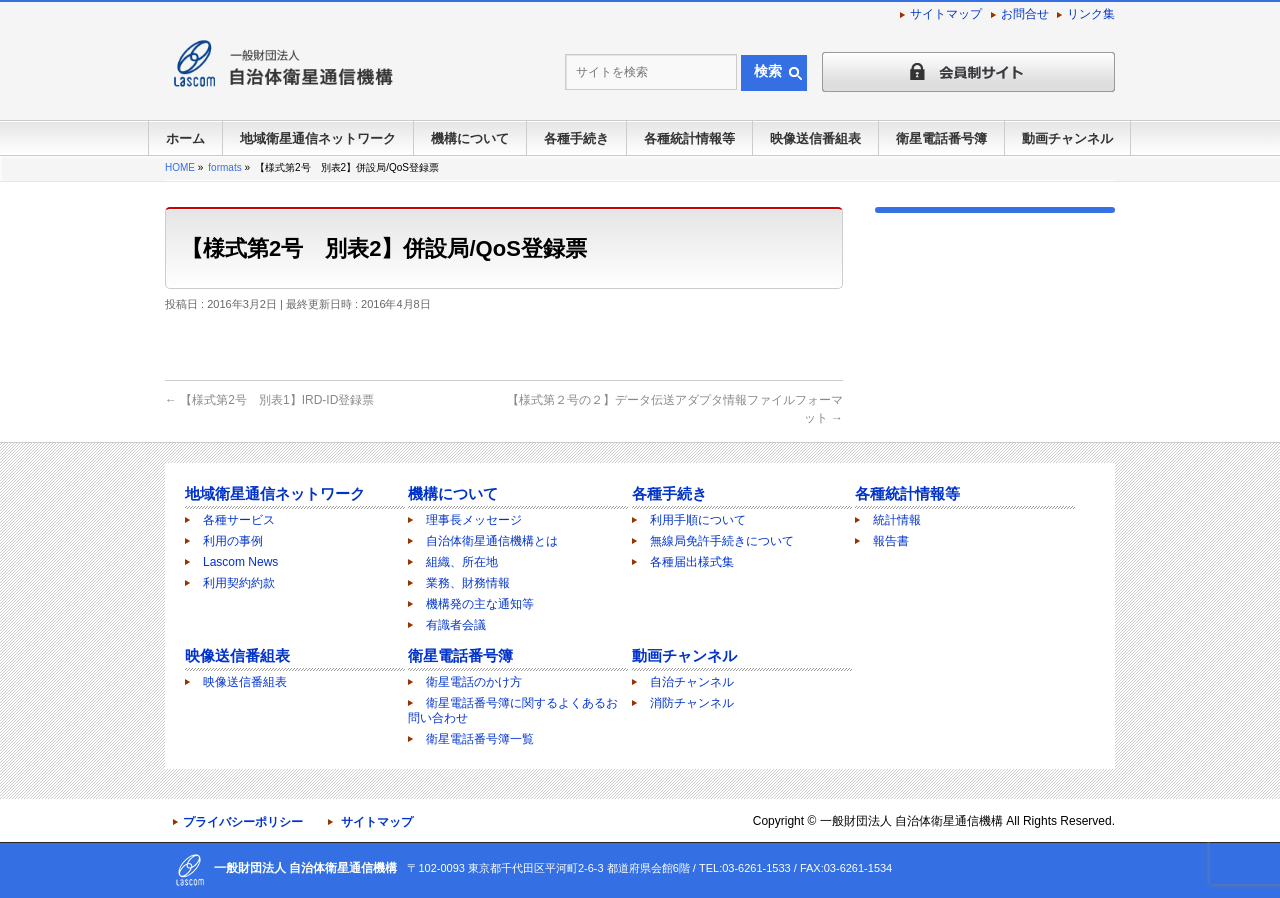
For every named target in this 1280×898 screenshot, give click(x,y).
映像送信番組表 (237, 655)
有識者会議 (456, 625)
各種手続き (669, 493)
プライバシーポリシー (243, 822)
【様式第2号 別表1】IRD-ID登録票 (269, 400)
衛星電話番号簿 (460, 655)
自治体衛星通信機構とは (492, 541)
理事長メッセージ (474, 520)
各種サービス (239, 520)
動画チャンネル (684, 655)
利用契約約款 (239, 583)
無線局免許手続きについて (722, 541)
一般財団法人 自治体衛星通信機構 (911, 821)
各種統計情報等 (907, 493)
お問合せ (1025, 14)
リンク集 (1091, 14)
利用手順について (698, 520)
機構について (453, 493)
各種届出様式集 (692, 562)
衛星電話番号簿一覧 (480, 739)
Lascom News (240, 562)
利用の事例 (233, 541)
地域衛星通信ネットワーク (275, 493)
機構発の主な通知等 (480, 604)
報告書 (891, 541)
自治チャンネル (692, 682)
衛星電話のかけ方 (474, 682)
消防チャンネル (692, 703)
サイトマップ (946, 14)
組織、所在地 (462, 562)
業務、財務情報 (468, 583)
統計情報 (897, 520)
